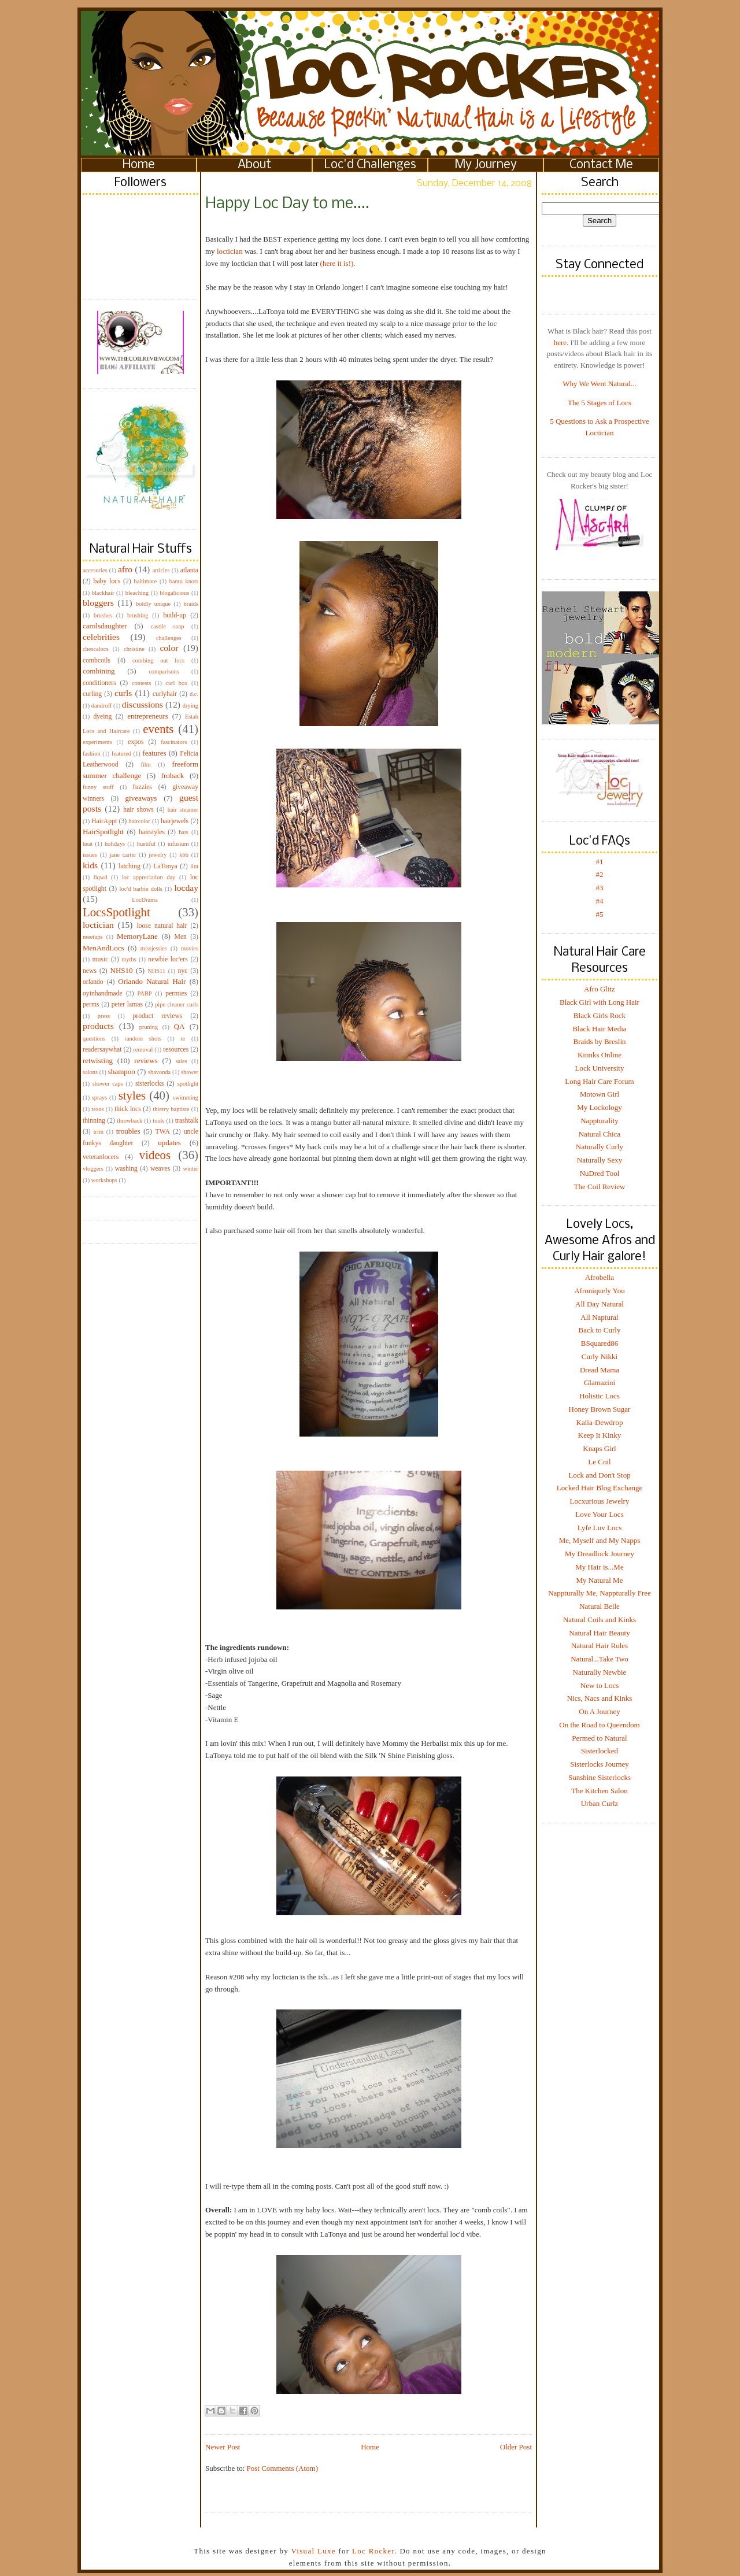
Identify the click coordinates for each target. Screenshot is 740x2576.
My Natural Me (599, 1580)
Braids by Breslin (600, 1041)
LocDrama (144, 900)
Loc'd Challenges (370, 165)
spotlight (187, 1083)
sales (181, 1061)
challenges (169, 638)
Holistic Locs (599, 1395)
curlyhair (165, 694)
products (98, 1026)
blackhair (103, 593)
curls (123, 693)
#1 (600, 861)
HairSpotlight (103, 831)
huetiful (146, 844)
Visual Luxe (312, 2551)
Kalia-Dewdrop (599, 1422)
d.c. (194, 694)
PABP (145, 993)
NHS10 (121, 970)
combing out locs (158, 660)
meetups (93, 937)
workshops (104, 1180)
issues (90, 855)
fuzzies (142, 787)
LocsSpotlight (116, 912)
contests (141, 683)
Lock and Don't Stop (599, 1475)
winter (190, 1168)
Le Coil (599, 1461)
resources (175, 1049)
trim (98, 1131)
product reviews (157, 1016)
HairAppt (104, 821)
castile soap (167, 626)
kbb (183, 855)
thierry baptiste (171, 1109)
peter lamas (127, 1004)
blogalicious (174, 593)
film (146, 764)
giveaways (141, 798)
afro (125, 569)
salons (90, 1072)
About (254, 165)
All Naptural (599, 1317)
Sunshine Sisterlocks (599, 1777)
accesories (95, 570)
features (154, 753)
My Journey (486, 165)
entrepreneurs (147, 716)
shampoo (121, 1071)
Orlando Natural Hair (152, 981)
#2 (600, 874)
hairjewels (174, 821)
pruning (148, 1027)
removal (143, 1049)
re (182, 1038)
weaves (160, 1168)
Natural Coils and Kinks (599, 1619)
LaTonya (165, 866)
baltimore (145, 581)
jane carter (123, 855)
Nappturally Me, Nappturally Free (599, 1593)
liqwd (101, 877)
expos (135, 742)
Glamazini (599, 1382)
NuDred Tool (600, 1173)
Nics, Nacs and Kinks (599, 1698)
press (104, 1016)
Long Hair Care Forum (599, 1081)
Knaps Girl (599, 1448)
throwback (129, 1120)
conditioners (99, 683)
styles (132, 1095)
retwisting (98, 1060)
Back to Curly (600, 1330)
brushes (103, 615)
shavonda (159, 1072)
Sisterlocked (599, 1750)
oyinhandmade (103, 993)
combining (99, 671)
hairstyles (152, 832)
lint (194, 866)
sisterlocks (149, 1083)
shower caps (107, 1083)
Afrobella (599, 1277)
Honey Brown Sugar (600, 1409)
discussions (142, 704)
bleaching (137, 593)
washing (126, 1168)
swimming (185, 1097)
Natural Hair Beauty (599, 1632)
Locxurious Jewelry (600, 1501)
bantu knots (183, 581)
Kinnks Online (599, 1054)
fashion (92, 753)
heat (87, 844)
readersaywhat (102, 1049)
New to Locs (599, 1685)
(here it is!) (337, 263)
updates (169, 1142)
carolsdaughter (105, 625)
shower (189, 1072)
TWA (163, 1131)
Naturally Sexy (599, 1160)
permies (176, 993)
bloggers (98, 603)
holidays (115, 844)
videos (155, 1154)
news (90, 971)
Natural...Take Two (599, 1659)
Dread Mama (599, 1369)
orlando (93, 982)
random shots (142, 1038)
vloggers (93, 1168)
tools (158, 1120)
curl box (176, 683)
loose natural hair (161, 926)
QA (179, 1026)
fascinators (174, 742)
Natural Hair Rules (599, 1645)
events (158, 728)
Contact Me (601, 165)
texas (97, 1109)
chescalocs (95, 649)
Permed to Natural (599, 1738)
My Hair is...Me (599, 1567)
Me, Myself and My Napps (599, 1540)
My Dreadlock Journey (599, 1553)
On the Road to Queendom (599, 1724)
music (100, 959)
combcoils (96, 660)
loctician (98, 925)
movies (189, 948)
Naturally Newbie (600, 1672)
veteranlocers (101, 1157)
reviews (145, 1060)
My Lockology (599, 1107)
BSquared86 (599, 1343)
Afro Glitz (599, 988)
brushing (137, 615)
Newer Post (222, 2446)
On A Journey (599, 1711)
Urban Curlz (600, 1803)
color (169, 648)
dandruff (101, 705)
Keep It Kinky (599, 1435)
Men (180, 937)
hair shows (138, 809)
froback (172, 775)
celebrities (101, 637)
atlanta (189, 570)
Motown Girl (599, 1094)
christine (134, 649)
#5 (600, 914)
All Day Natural (599, 1304)
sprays (100, 1097)
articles (161, 570)
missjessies (153, 948)
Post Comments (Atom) (283, 2468)
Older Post (516, 2446)
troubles (128, 1131)
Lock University (599, 1068)
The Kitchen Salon (599, 1790)
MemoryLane (137, 936)
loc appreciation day (148, 877)
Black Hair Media (599, 1028)
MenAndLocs (103, 947)
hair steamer (183, 809)
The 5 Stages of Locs (599, 402)
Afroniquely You (599, 1290)
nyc (183, 971)
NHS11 (156, 971)
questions (94, 1038)
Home (139, 165)
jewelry (157, 855)
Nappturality (599, 1120)
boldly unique (153, 604)
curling (92, 694)
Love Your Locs (599, 1514)
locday (186, 888)
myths (128, 959)
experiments (97, 742)
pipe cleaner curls (176, 1004)
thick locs (127, 1109)
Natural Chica (600, 1134)
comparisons (164, 671)
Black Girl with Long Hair (599, 1002)
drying (190, 705)
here (560, 342)
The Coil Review (600, 1186)
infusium (178, 844)
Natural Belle (599, 1606)
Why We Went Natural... (599, 383)
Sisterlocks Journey (599, 1764)
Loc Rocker (373, 2551)
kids (90, 865)
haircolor (139, 821)
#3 (600, 887)
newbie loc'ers (167, 959)
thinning (94, 1120)
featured (121, 753)
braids (191, 604)
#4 (600, 901)
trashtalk (186, 1120)
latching (129, 866)
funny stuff (98, 787)
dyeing (102, 716)
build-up (174, 615)
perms (91, 1004)
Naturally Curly (599, 1146)
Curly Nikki (599, 1356)
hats (183, 832)
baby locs (107, 581)
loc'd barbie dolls (141, 889)
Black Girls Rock (600, 1015)
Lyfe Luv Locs (600, 1527)
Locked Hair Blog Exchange (599, 1487)
